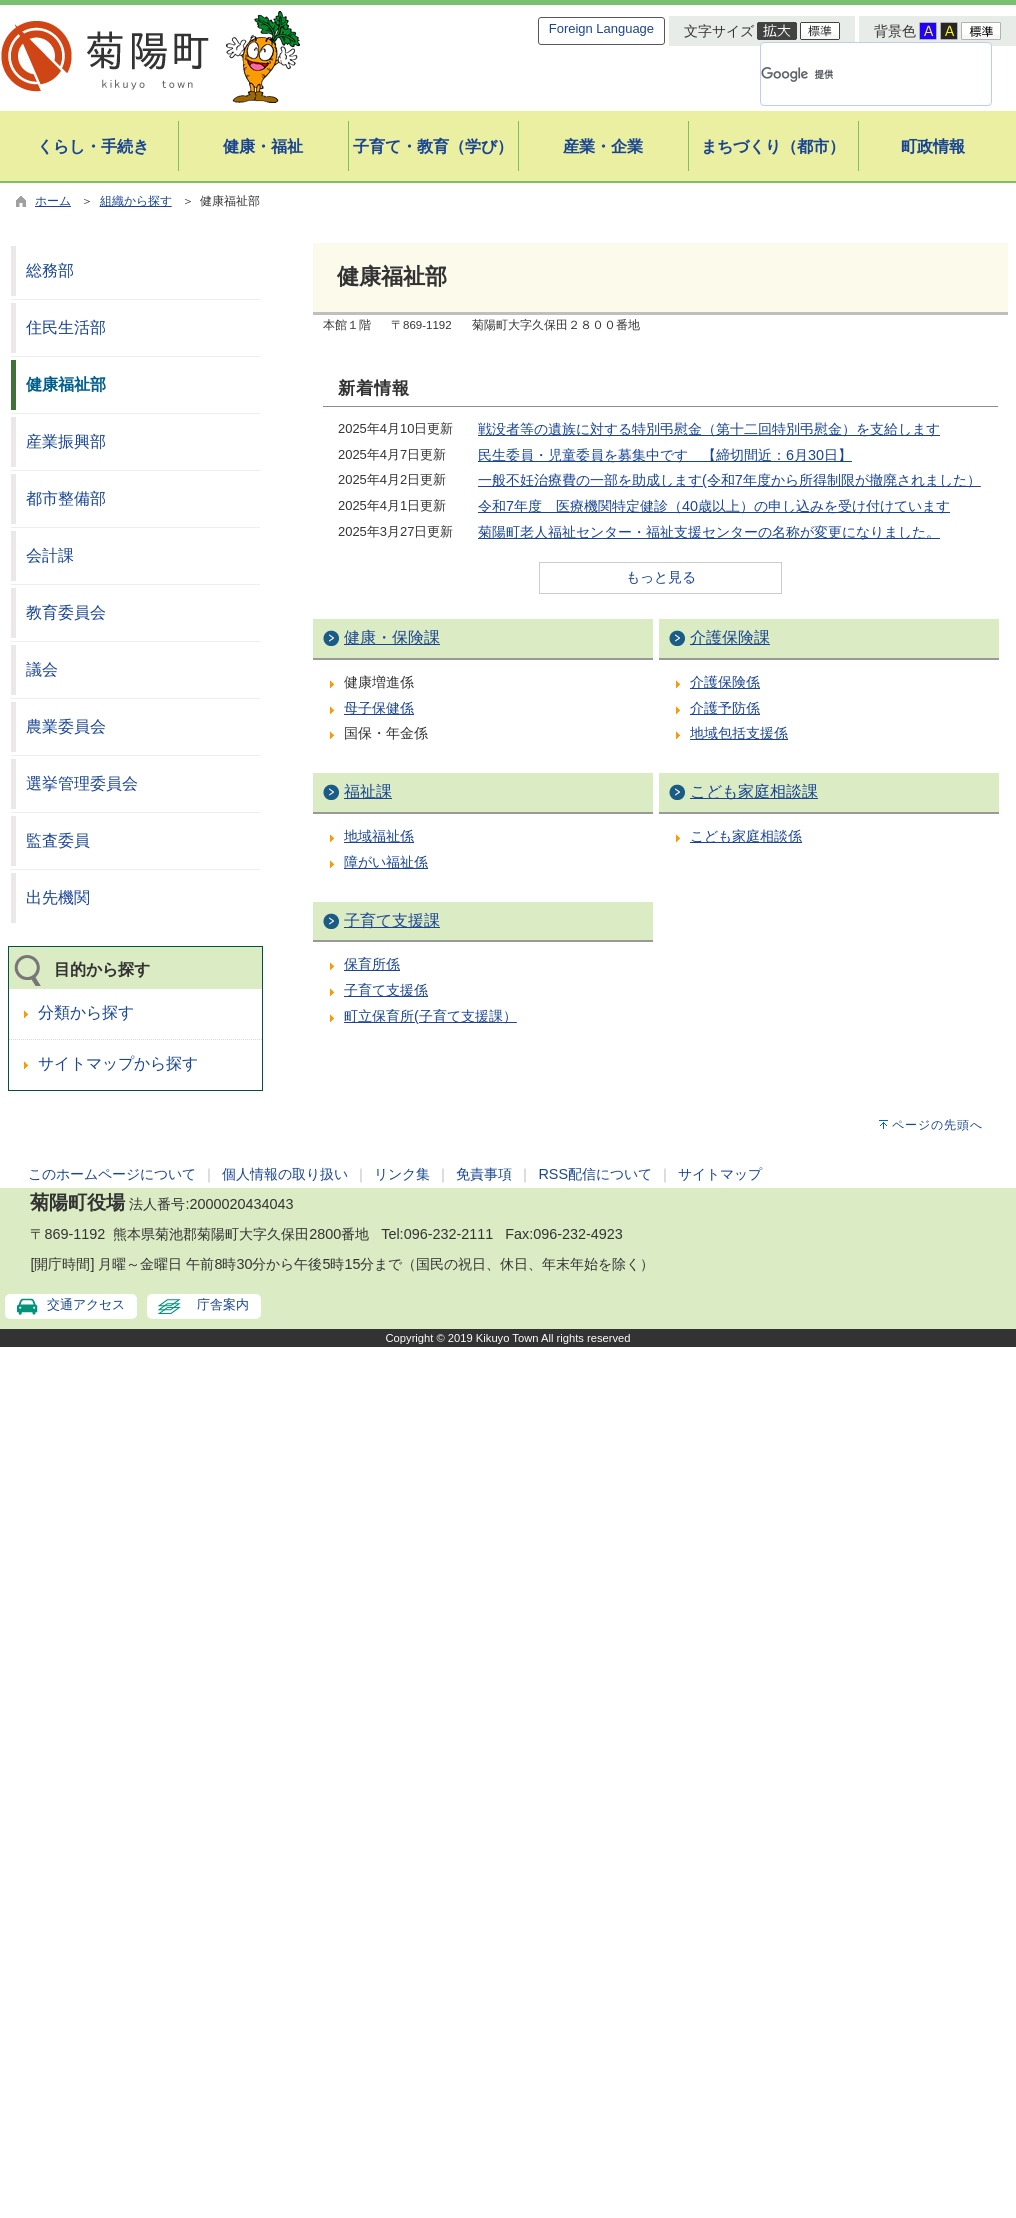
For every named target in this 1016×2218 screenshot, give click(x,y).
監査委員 (58, 840)
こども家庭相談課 (754, 791)
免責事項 (484, 1174)
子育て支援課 (392, 920)
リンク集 (402, 1174)
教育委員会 (66, 612)
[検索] (852, 74)
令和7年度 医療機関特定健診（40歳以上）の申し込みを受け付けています (714, 506)
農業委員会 (66, 726)
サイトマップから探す (118, 1063)
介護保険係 (725, 682)
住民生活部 (66, 327)
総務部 (50, 270)
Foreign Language (601, 28)
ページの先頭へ (937, 1125)
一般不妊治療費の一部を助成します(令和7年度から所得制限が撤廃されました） (729, 480)
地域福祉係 (379, 836)
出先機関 (58, 897)
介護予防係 (725, 708)
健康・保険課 (392, 637)
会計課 (50, 555)
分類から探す (86, 1012)
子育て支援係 (386, 990)
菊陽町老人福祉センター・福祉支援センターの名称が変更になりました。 (709, 532)
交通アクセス (86, 1304)
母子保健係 (379, 708)
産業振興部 (66, 441)
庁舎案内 (223, 1304)
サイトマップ (720, 1174)
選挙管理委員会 (82, 783)
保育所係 (372, 964)
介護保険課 (730, 637)
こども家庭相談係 (746, 836)
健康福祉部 (66, 384)
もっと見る (661, 577)
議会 (42, 669)
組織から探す (136, 201)
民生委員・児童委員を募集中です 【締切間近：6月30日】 (665, 455)
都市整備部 (66, 498)
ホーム (53, 201)
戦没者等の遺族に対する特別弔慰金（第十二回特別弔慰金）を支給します (709, 429)
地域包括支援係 (739, 733)
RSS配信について (595, 1174)
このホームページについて (112, 1174)
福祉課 (368, 791)
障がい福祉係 (386, 862)
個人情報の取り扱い (285, 1174)
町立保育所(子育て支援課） (430, 1016)
